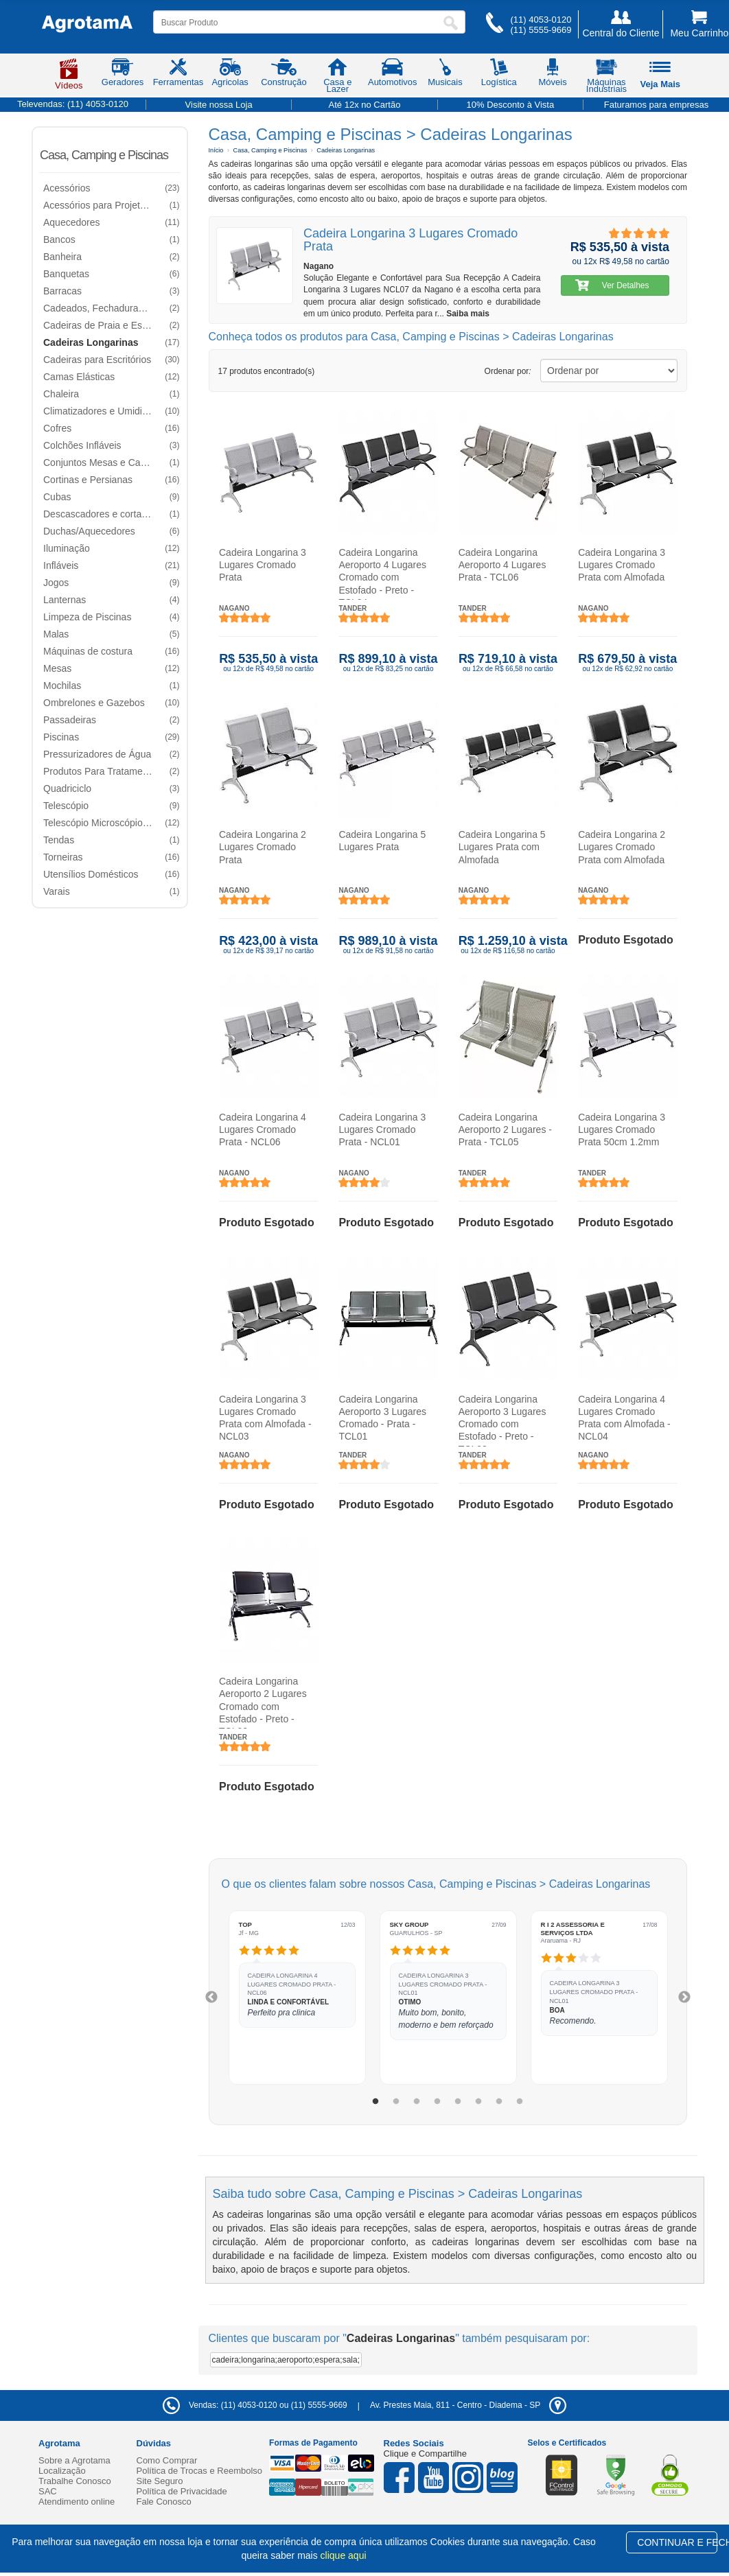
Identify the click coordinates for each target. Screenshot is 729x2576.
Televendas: (72, 104)
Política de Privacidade (182, 2491)
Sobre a (74, 2460)
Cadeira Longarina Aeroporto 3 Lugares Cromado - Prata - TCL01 (382, 1418)
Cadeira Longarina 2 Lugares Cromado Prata (262, 847)
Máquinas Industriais (606, 78)
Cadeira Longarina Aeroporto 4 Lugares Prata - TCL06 (502, 565)
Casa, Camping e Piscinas (104, 155)
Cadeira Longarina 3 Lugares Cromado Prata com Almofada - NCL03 (265, 1418)
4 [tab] (437, 2102)
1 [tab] (375, 2102)
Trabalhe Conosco (74, 2481)
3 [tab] (417, 2102)
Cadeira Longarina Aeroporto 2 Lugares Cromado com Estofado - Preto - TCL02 (263, 1702)
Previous (211, 1997)
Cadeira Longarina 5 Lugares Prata (382, 841)
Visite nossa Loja (219, 104)
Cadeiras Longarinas (345, 150)
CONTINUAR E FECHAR (677, 2542)
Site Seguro (160, 2481)
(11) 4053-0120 (540, 19)
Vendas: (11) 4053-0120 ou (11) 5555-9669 (255, 2405)
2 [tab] (396, 2102)
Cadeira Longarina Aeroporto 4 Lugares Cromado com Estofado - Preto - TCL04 (382, 573)
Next (684, 1997)
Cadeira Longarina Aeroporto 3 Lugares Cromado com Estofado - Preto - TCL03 (502, 1420)
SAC (47, 2491)
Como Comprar (167, 2460)
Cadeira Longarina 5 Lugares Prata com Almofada (501, 847)
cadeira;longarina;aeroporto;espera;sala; (286, 2360)
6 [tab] (478, 2102)
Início (216, 150)
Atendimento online (76, 2501)
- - (468, 2405)
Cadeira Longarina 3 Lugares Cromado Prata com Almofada (621, 565)
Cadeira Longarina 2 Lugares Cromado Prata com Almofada (621, 847)
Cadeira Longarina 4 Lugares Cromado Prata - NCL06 (262, 1129)
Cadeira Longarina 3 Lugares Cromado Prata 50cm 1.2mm (621, 1129)
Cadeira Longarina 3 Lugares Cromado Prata (262, 565)
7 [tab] (499, 2102)
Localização (62, 2471)
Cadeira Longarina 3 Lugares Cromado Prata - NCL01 (382, 1129)
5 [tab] (458, 2102)
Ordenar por (508, 371)
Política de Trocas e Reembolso (200, 2471)
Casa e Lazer (337, 78)
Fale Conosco (164, 2501)
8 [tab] (519, 2102)
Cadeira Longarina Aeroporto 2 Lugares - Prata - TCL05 (504, 1129)
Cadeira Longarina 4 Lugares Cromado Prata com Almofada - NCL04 (624, 1418)
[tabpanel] (297, 1997)
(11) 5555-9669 (540, 30)
